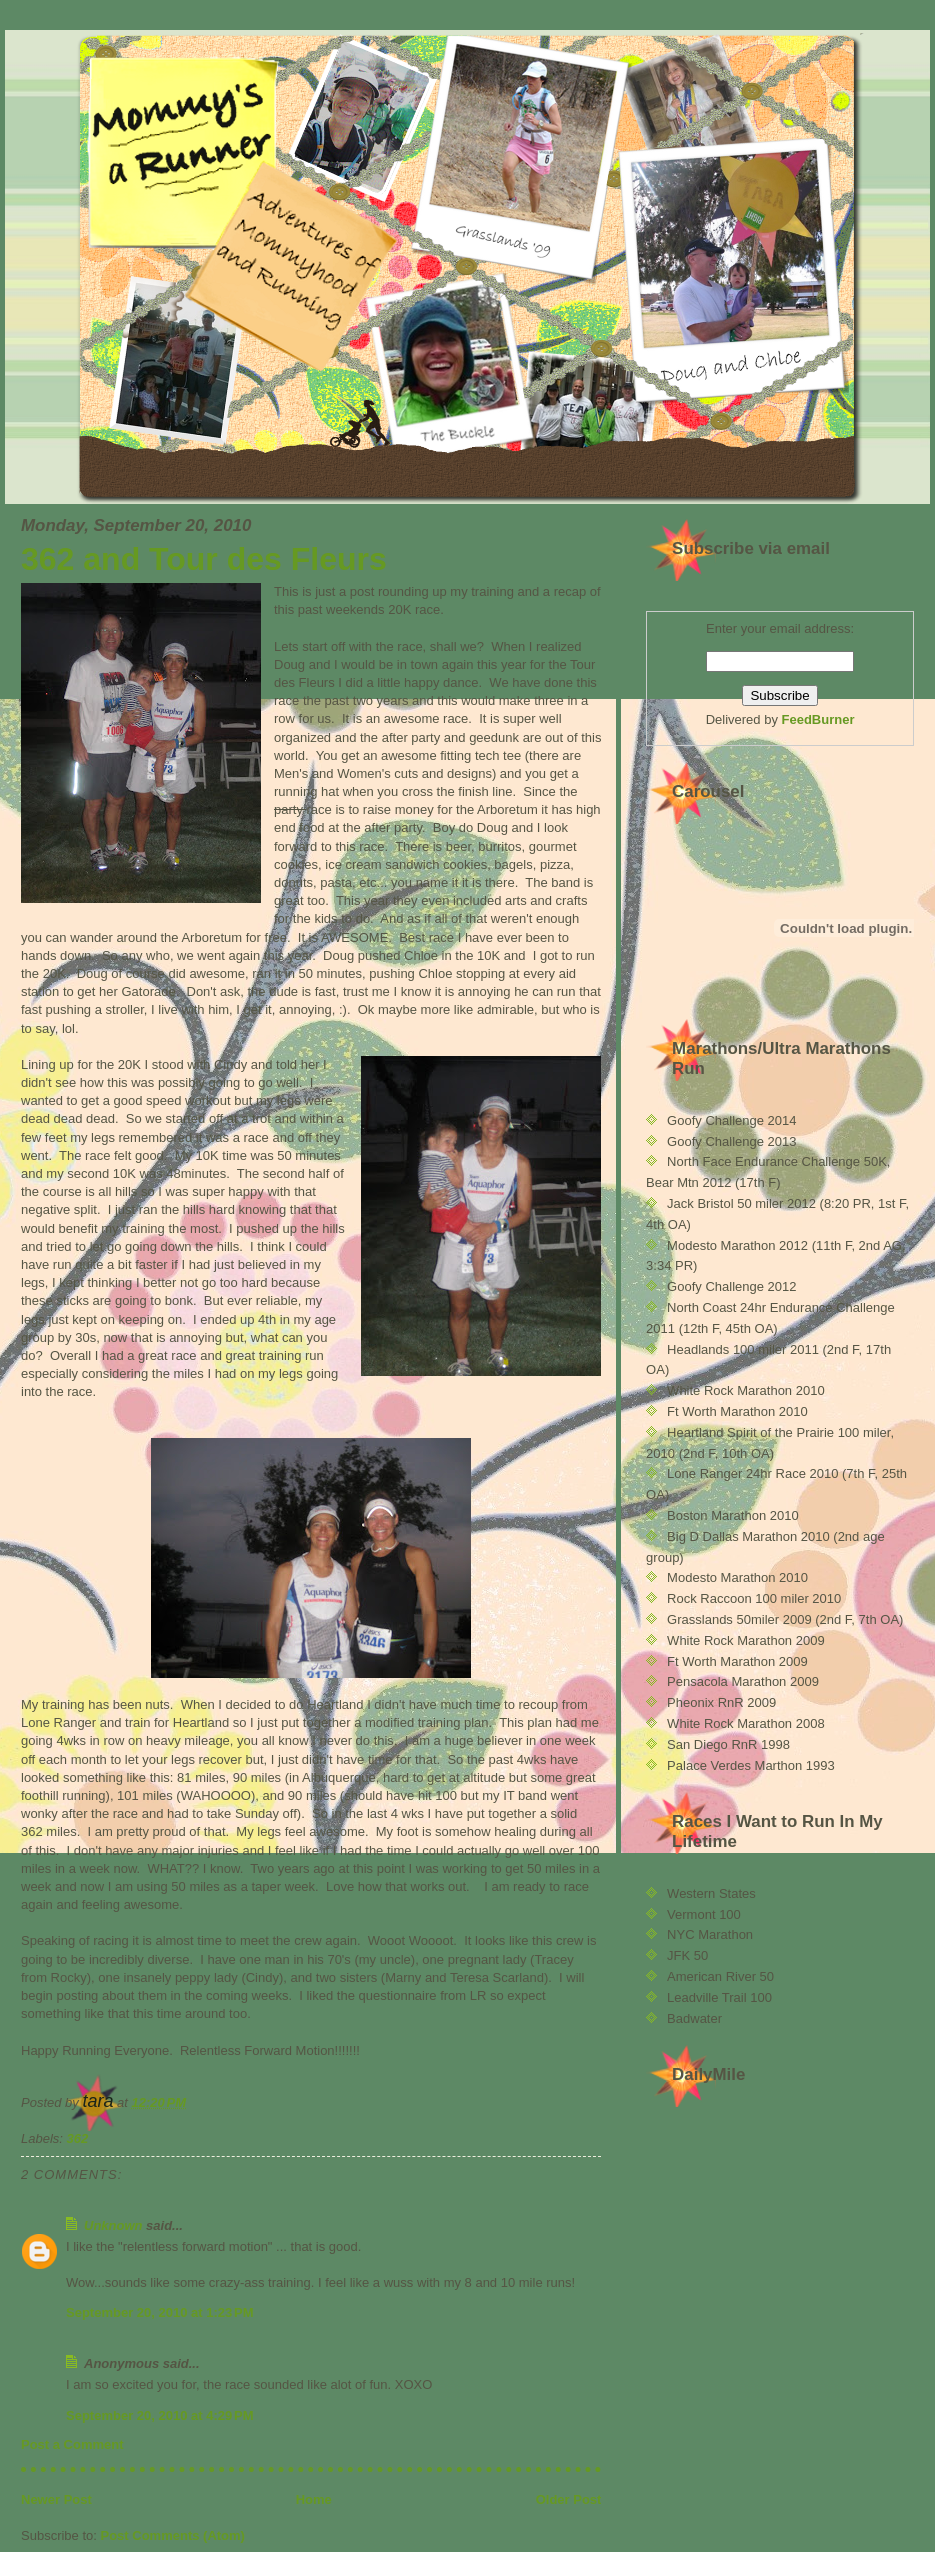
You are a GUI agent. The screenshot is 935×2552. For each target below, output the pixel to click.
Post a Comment (72, 2444)
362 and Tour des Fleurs (204, 559)
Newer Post (56, 2499)
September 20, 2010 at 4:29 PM (160, 2415)
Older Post (569, 2499)
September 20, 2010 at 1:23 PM (160, 2312)
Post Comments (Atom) (173, 2535)
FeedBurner (818, 719)
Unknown (113, 2225)
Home (314, 2499)
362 (78, 2138)
